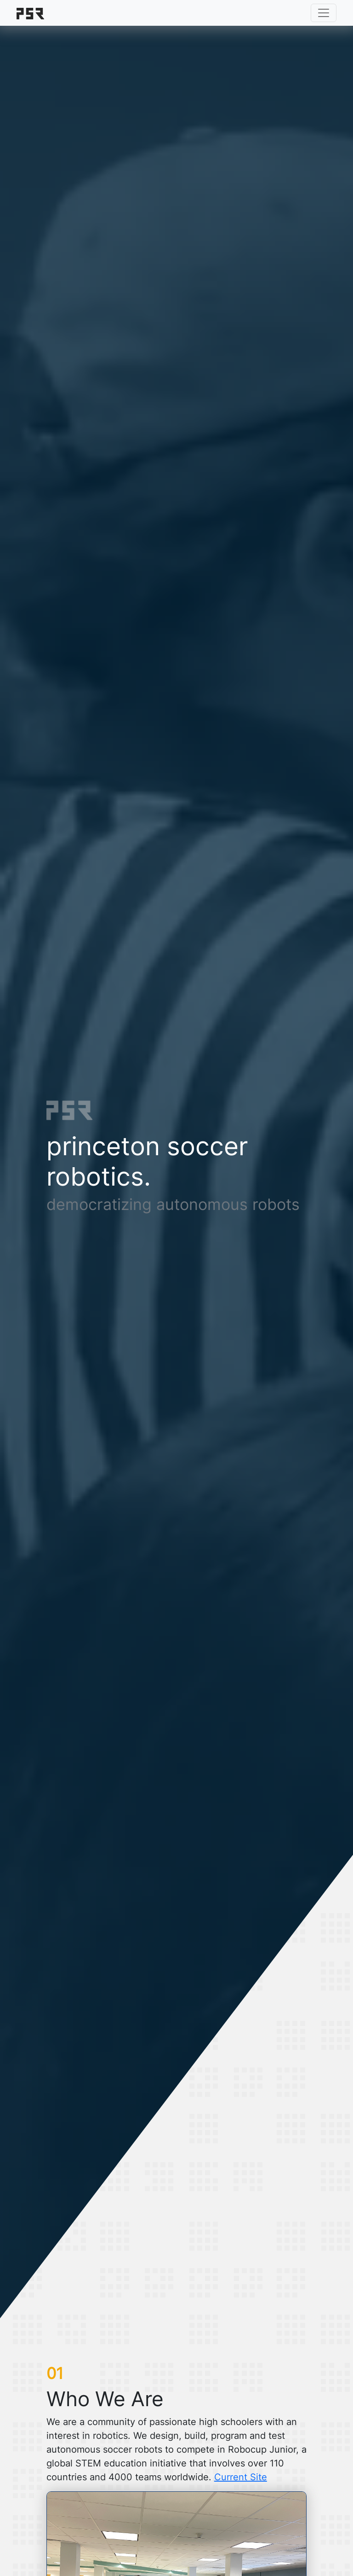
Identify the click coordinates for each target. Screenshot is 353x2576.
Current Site (240, 2477)
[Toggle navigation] (323, 13)
